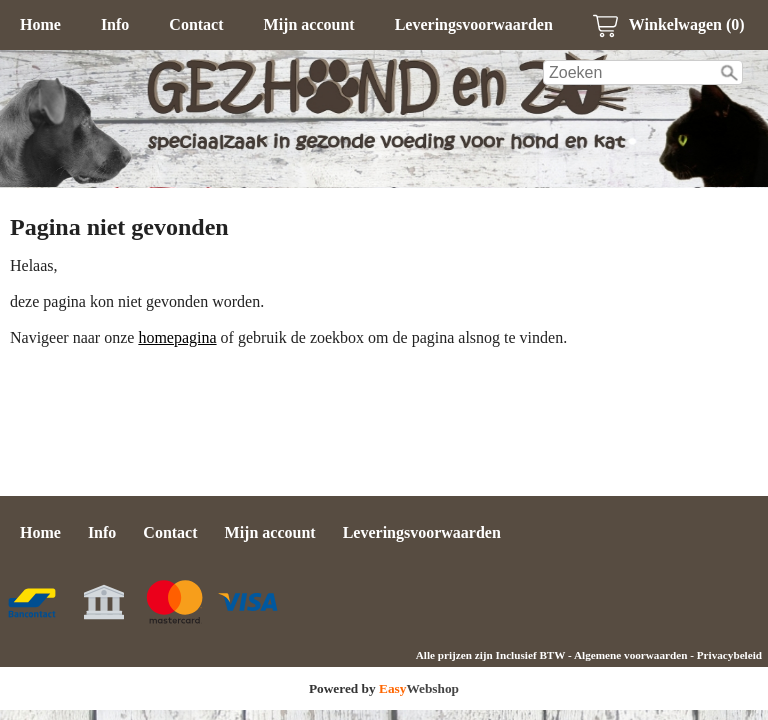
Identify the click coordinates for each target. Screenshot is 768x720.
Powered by (384, 688)
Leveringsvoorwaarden (474, 24)
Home (40, 24)
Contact (196, 24)
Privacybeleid (729, 655)
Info (115, 24)
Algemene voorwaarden (630, 655)
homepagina (177, 337)
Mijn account (309, 24)
